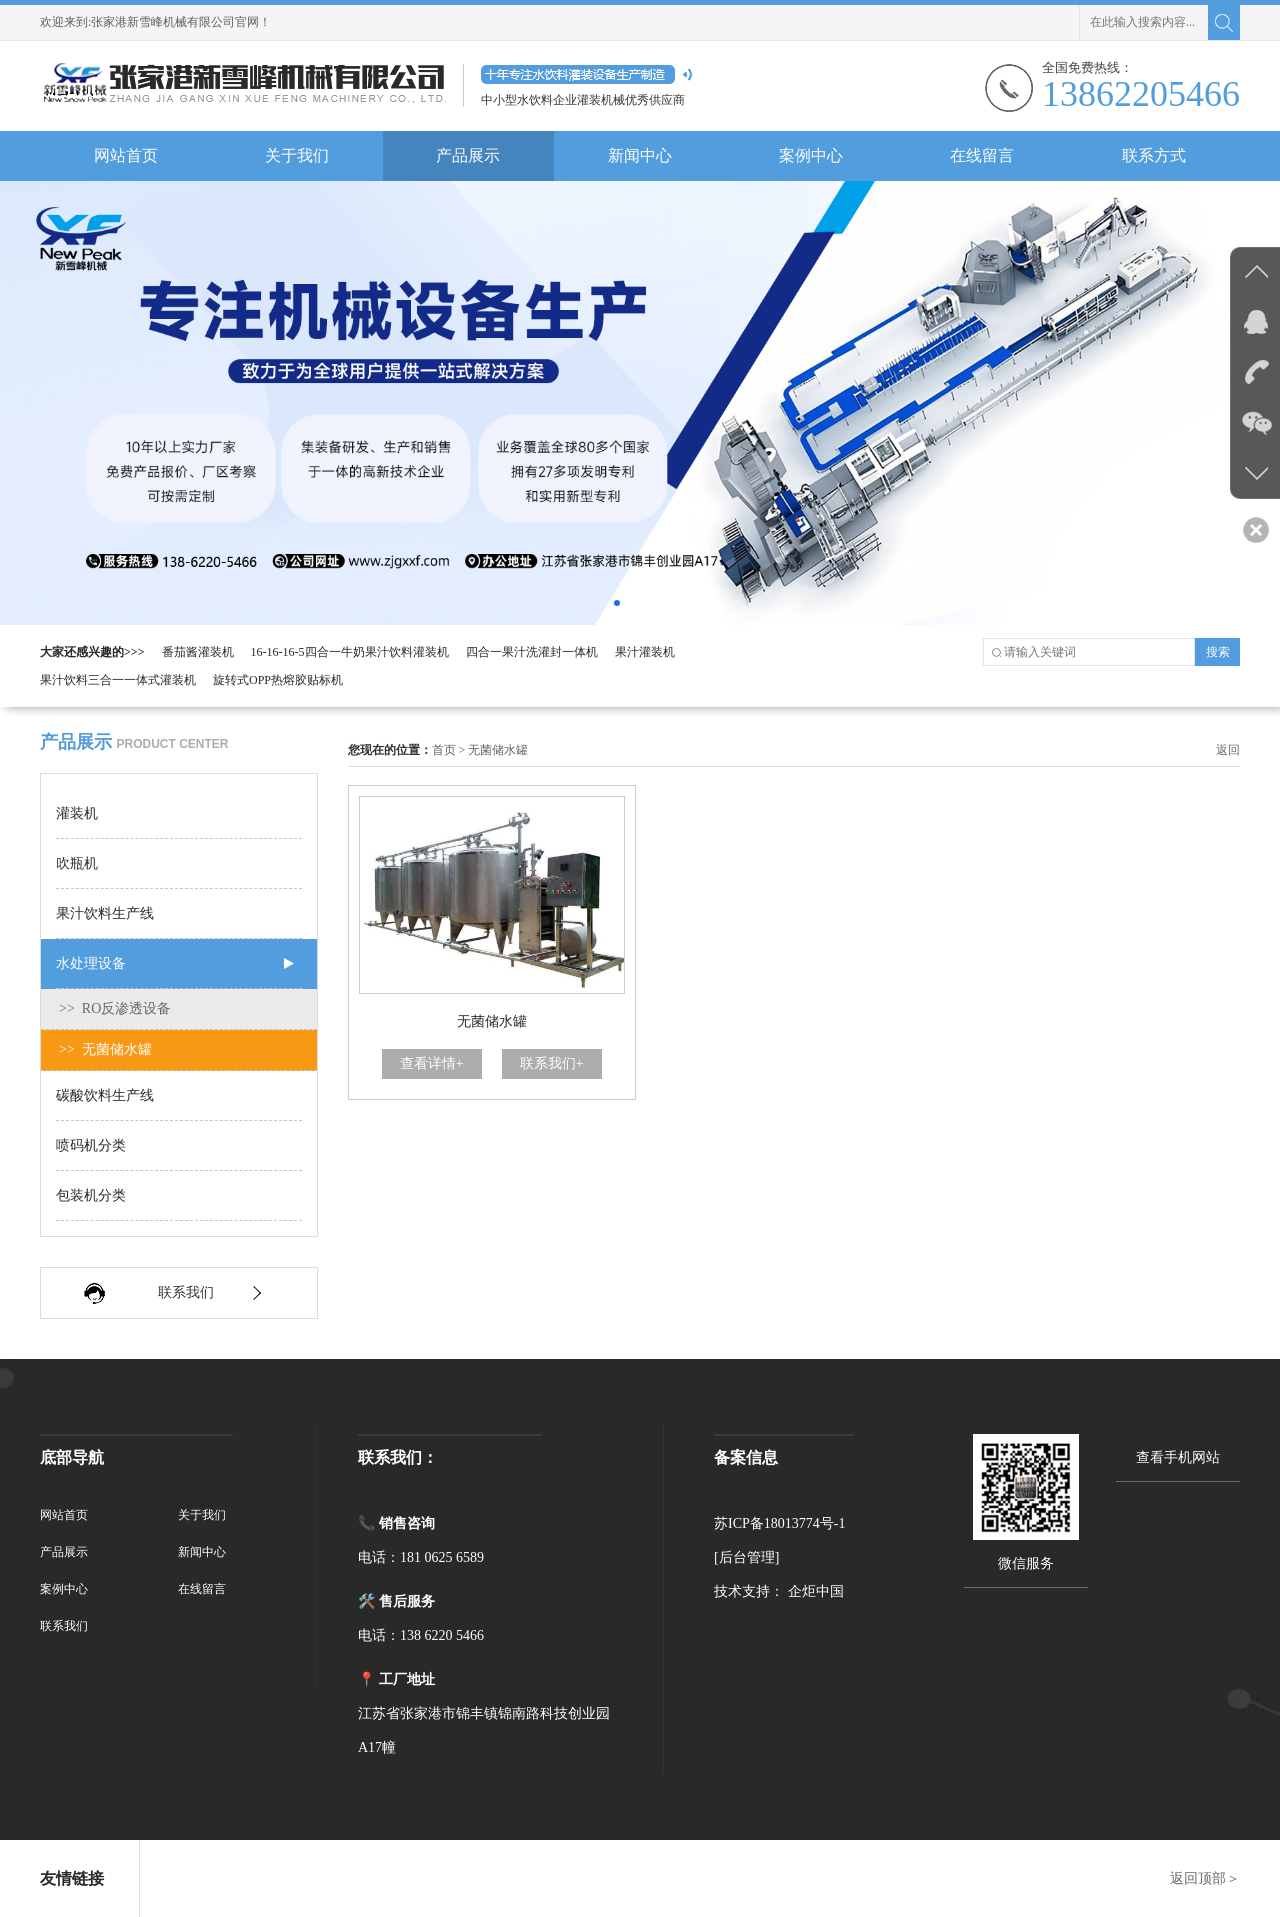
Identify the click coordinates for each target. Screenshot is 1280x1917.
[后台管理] (746, 1557)
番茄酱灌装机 (198, 652)
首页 (444, 750)
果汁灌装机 (645, 652)
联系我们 (186, 1292)
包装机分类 (91, 1195)
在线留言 (982, 155)
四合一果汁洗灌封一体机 (532, 652)
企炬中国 (816, 1591)
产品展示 (468, 155)
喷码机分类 (91, 1145)
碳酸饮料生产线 (105, 1095)
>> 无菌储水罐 (105, 1049)
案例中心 (811, 155)
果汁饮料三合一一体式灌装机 (118, 680)
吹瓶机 (77, 863)
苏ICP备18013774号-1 (779, 1523)
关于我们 (297, 155)
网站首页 (126, 155)
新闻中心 (640, 155)
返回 (1228, 750)
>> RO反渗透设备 (115, 1008)
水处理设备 (91, 963)
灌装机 (77, 813)
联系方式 (1154, 155)
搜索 (1218, 652)
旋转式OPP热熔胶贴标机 (278, 680)
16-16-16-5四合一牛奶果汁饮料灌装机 (350, 652)
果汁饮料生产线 (105, 913)
